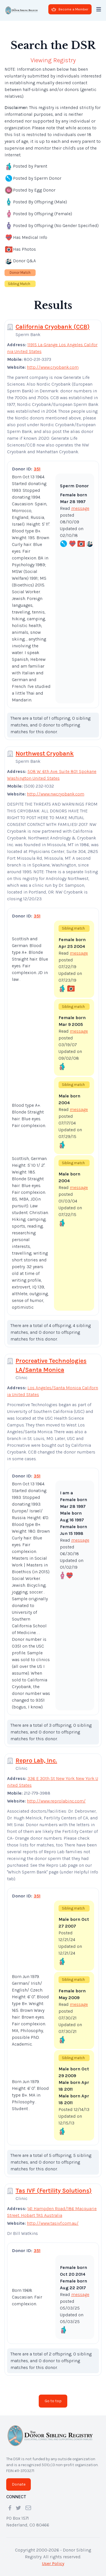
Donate (18, 2484)
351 (37, 469)
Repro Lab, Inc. (36, 1760)
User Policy (53, 2563)
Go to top (53, 2401)
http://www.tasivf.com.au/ (53, 2223)
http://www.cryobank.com (53, 367)
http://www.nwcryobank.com (55, 794)
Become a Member (69, 9)
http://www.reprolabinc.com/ (56, 1801)
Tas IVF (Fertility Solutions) (54, 2190)
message (80, 508)
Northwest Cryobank (45, 753)
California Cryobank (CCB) (53, 326)
